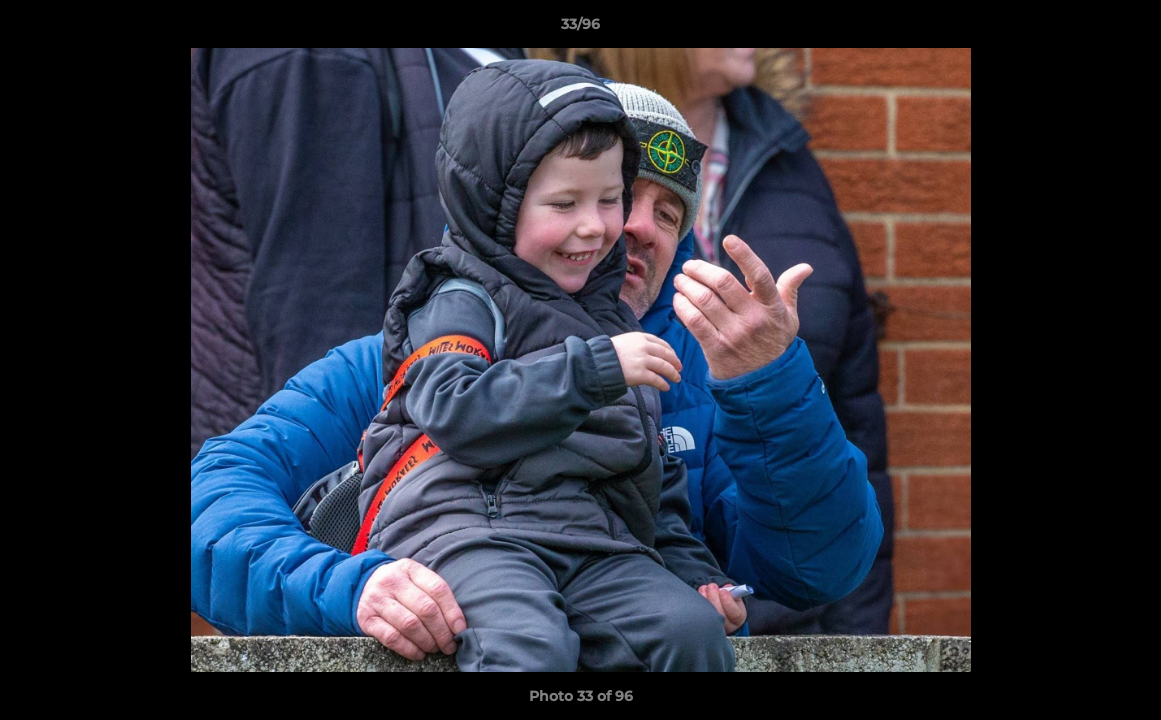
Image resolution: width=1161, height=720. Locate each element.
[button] (1125, 29)
